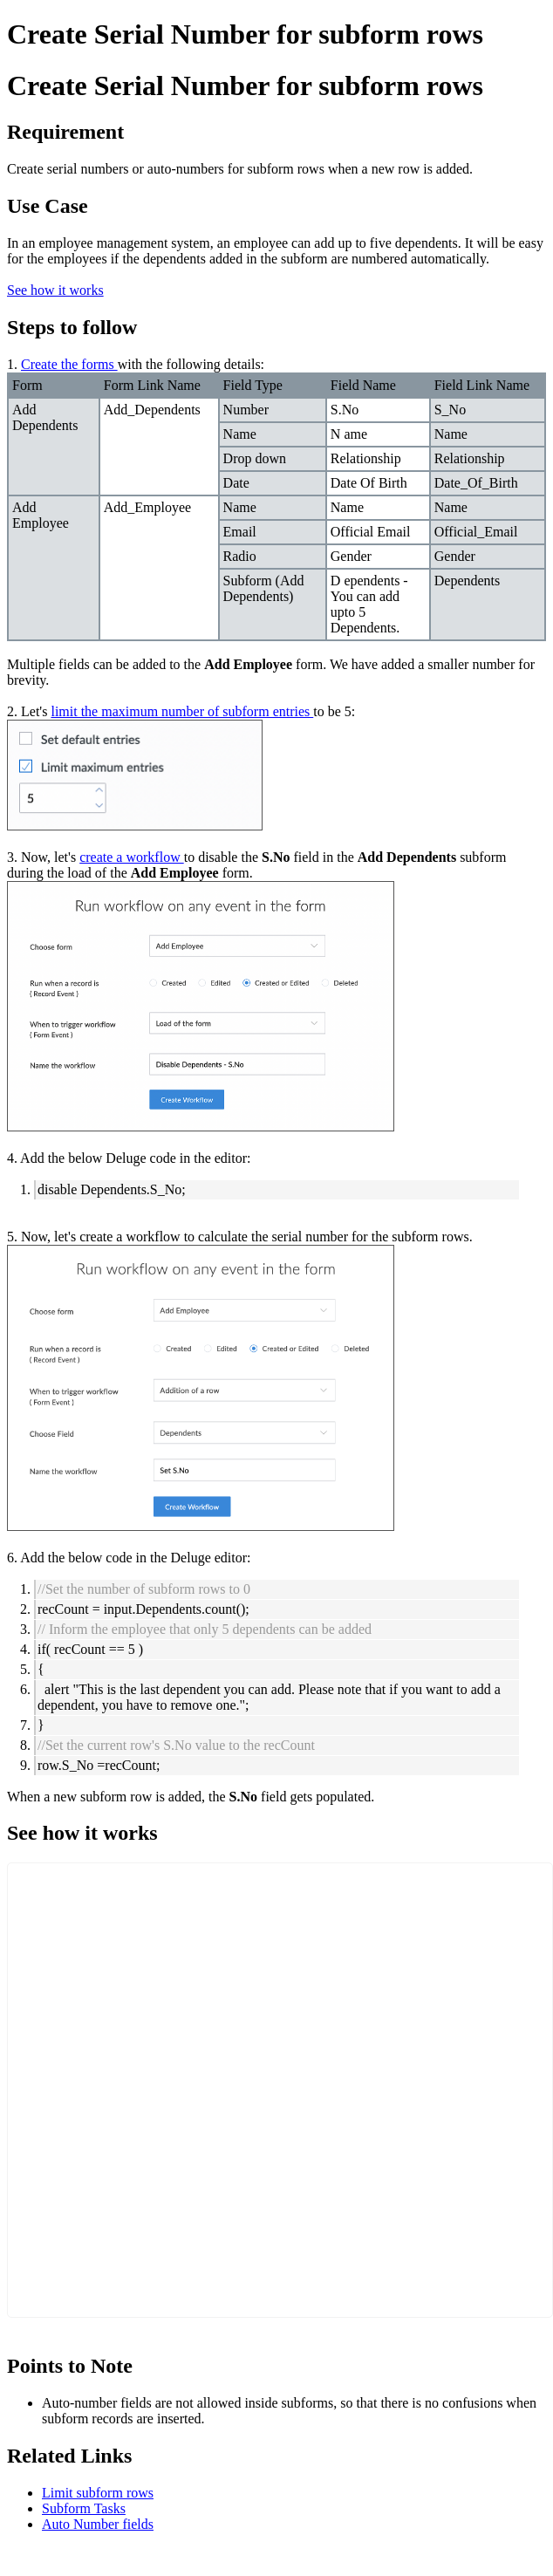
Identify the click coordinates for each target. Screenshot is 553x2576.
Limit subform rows (98, 2492)
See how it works (55, 290)
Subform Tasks (84, 2508)
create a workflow (131, 857)
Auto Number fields (98, 2524)
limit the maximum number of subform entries (182, 711)
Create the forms (69, 364)
